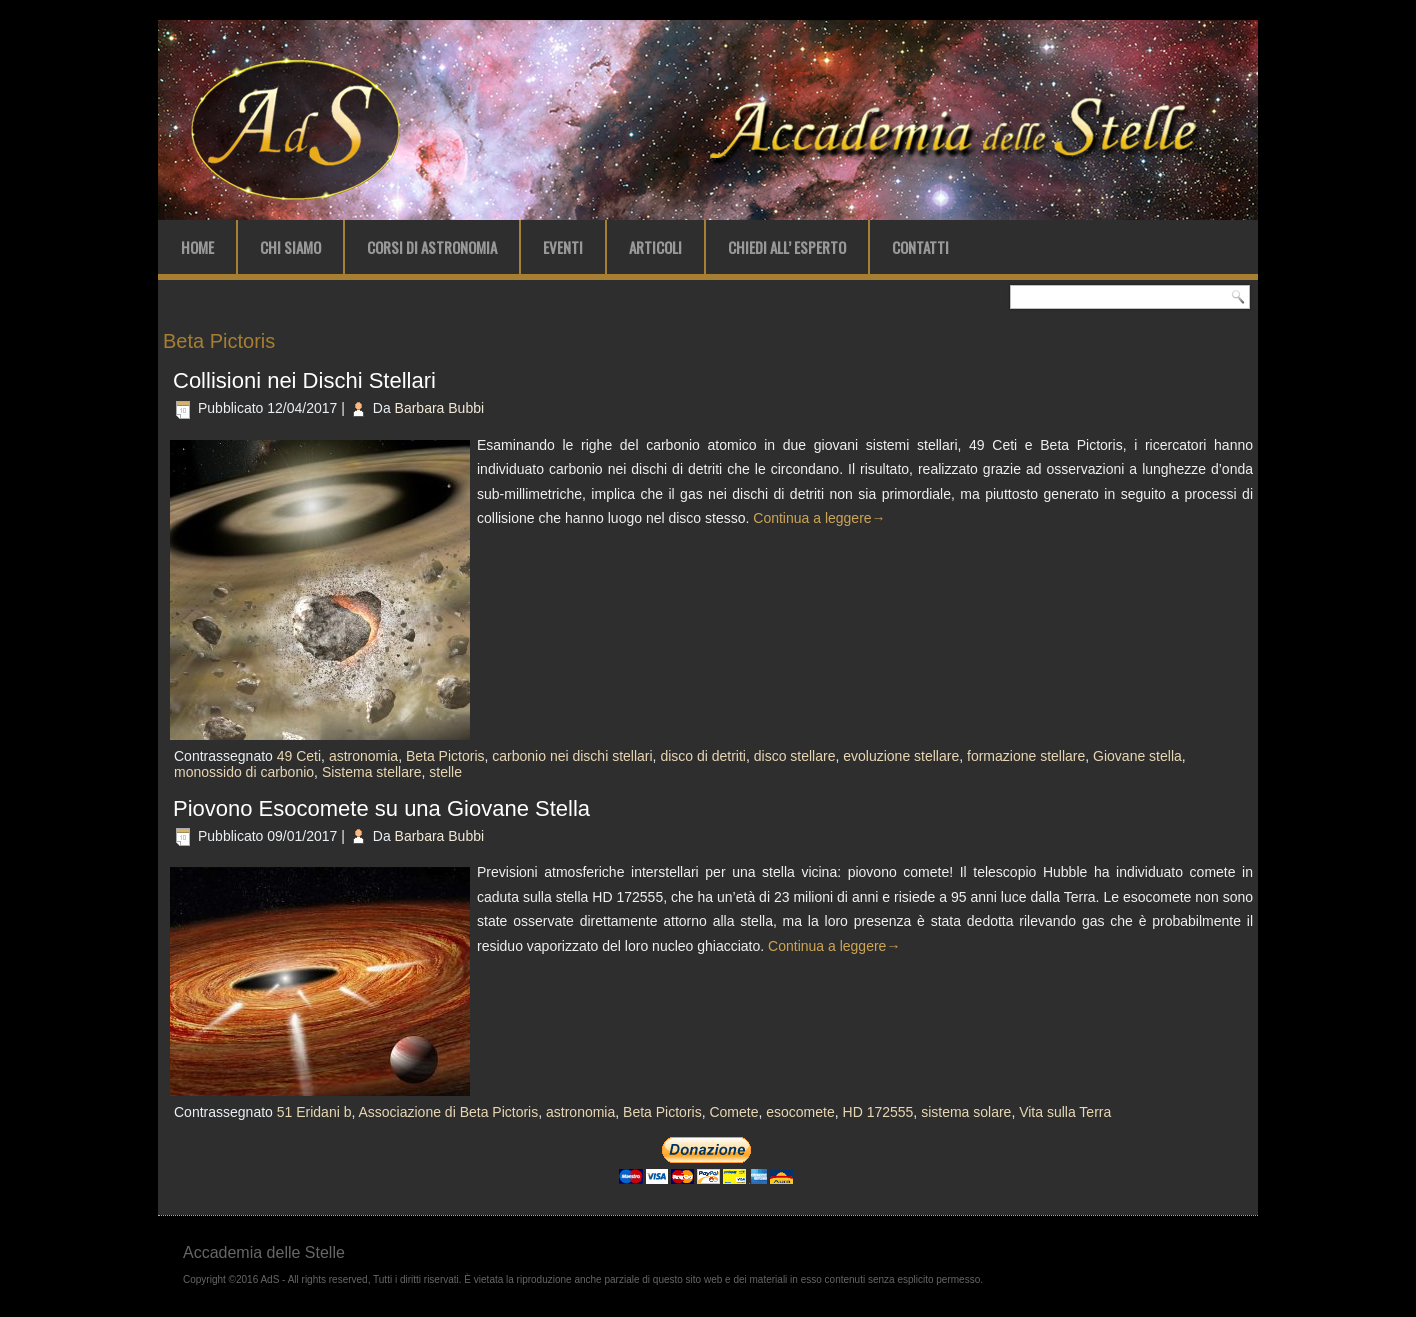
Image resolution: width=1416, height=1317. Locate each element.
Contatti (920, 247)
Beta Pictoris (445, 756)
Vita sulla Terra (1065, 1112)
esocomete (800, 1112)
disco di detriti (703, 756)
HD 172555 (878, 1112)
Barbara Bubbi (440, 408)
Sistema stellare (372, 772)
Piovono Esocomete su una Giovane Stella (381, 808)
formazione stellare (1026, 756)
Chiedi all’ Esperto (787, 247)
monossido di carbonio (244, 772)
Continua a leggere (819, 518)
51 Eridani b (314, 1112)
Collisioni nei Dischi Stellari (304, 380)
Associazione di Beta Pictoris (448, 1112)
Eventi (563, 247)
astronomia (363, 756)
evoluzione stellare (901, 756)
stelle (445, 772)
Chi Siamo (290, 247)
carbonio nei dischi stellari (572, 756)
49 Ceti (299, 756)
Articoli (655, 247)
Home (197, 247)
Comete (733, 1112)
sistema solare (966, 1112)
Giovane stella (1137, 756)
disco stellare (795, 756)
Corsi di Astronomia (432, 247)
